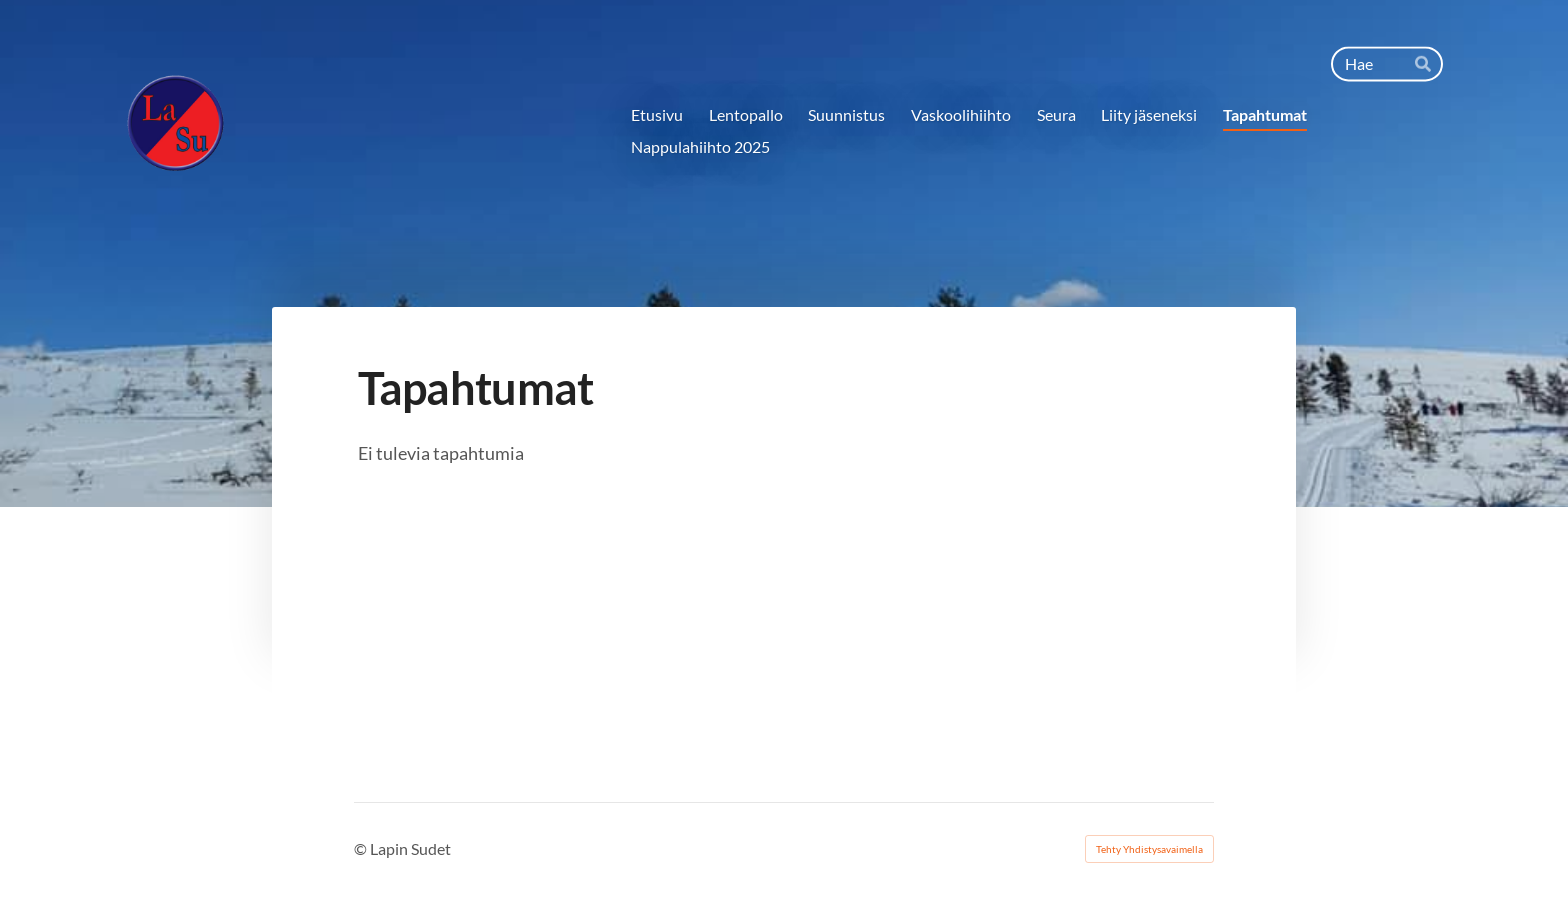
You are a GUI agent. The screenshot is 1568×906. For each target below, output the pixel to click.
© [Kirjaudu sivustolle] (362, 848)
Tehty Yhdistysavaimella (1149, 849)
